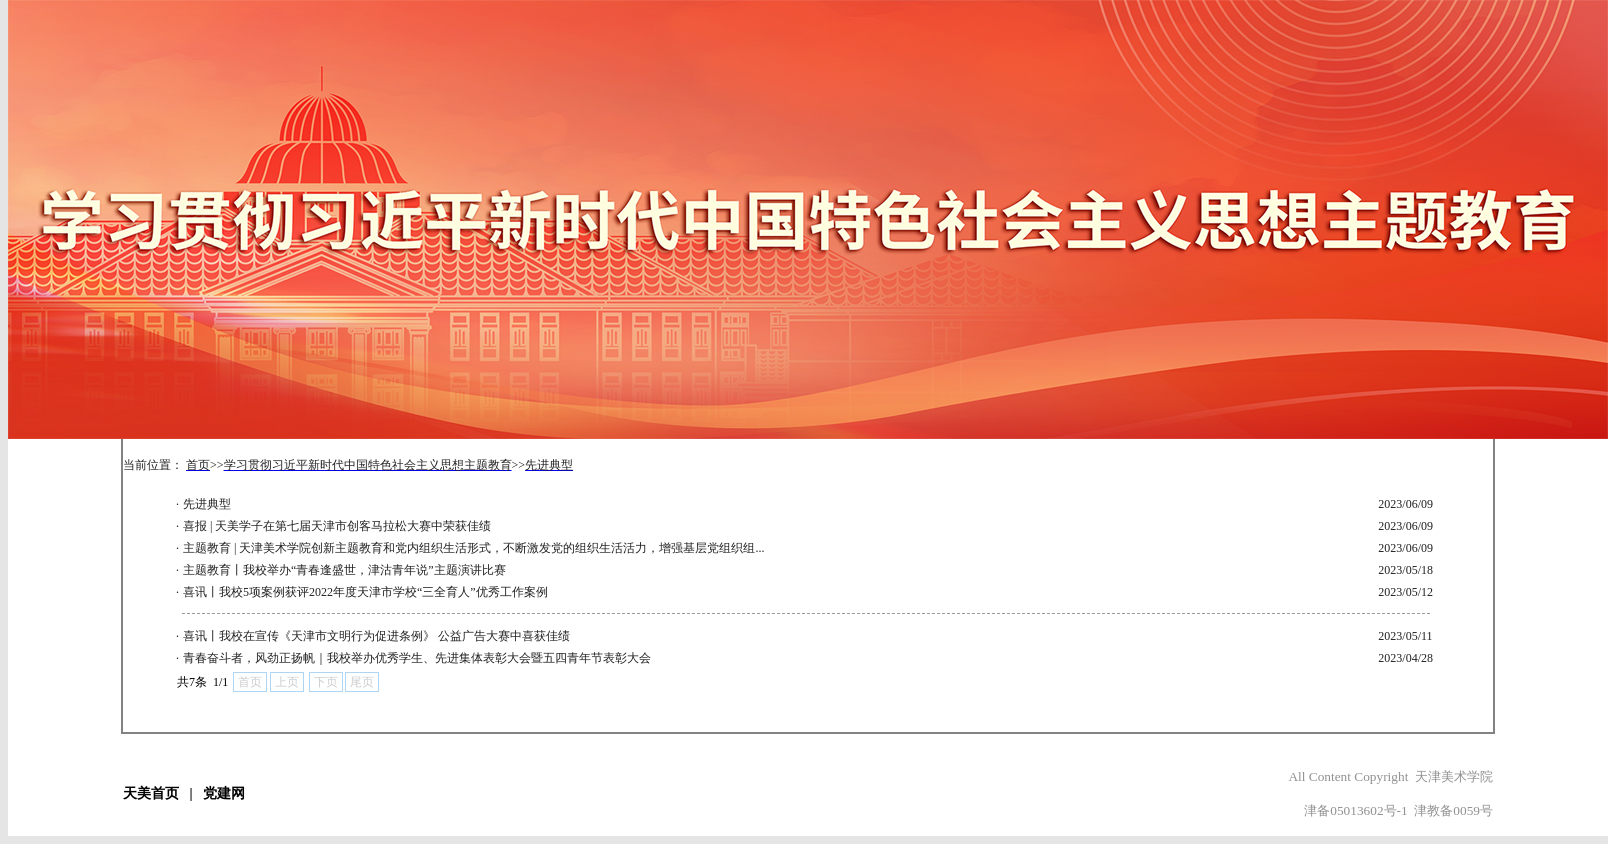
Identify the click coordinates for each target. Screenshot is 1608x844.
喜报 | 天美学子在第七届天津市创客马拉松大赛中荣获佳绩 (337, 526)
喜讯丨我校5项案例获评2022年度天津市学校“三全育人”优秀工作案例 (365, 592)
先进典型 (207, 504)
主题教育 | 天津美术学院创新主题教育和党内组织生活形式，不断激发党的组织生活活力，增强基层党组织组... (473, 548)
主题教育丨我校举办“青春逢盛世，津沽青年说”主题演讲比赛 (344, 570)
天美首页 (151, 793)
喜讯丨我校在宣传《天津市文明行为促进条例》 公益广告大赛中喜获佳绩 (376, 636)
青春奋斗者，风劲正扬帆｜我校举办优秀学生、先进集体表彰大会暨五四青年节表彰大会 (417, 658)
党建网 (224, 793)
